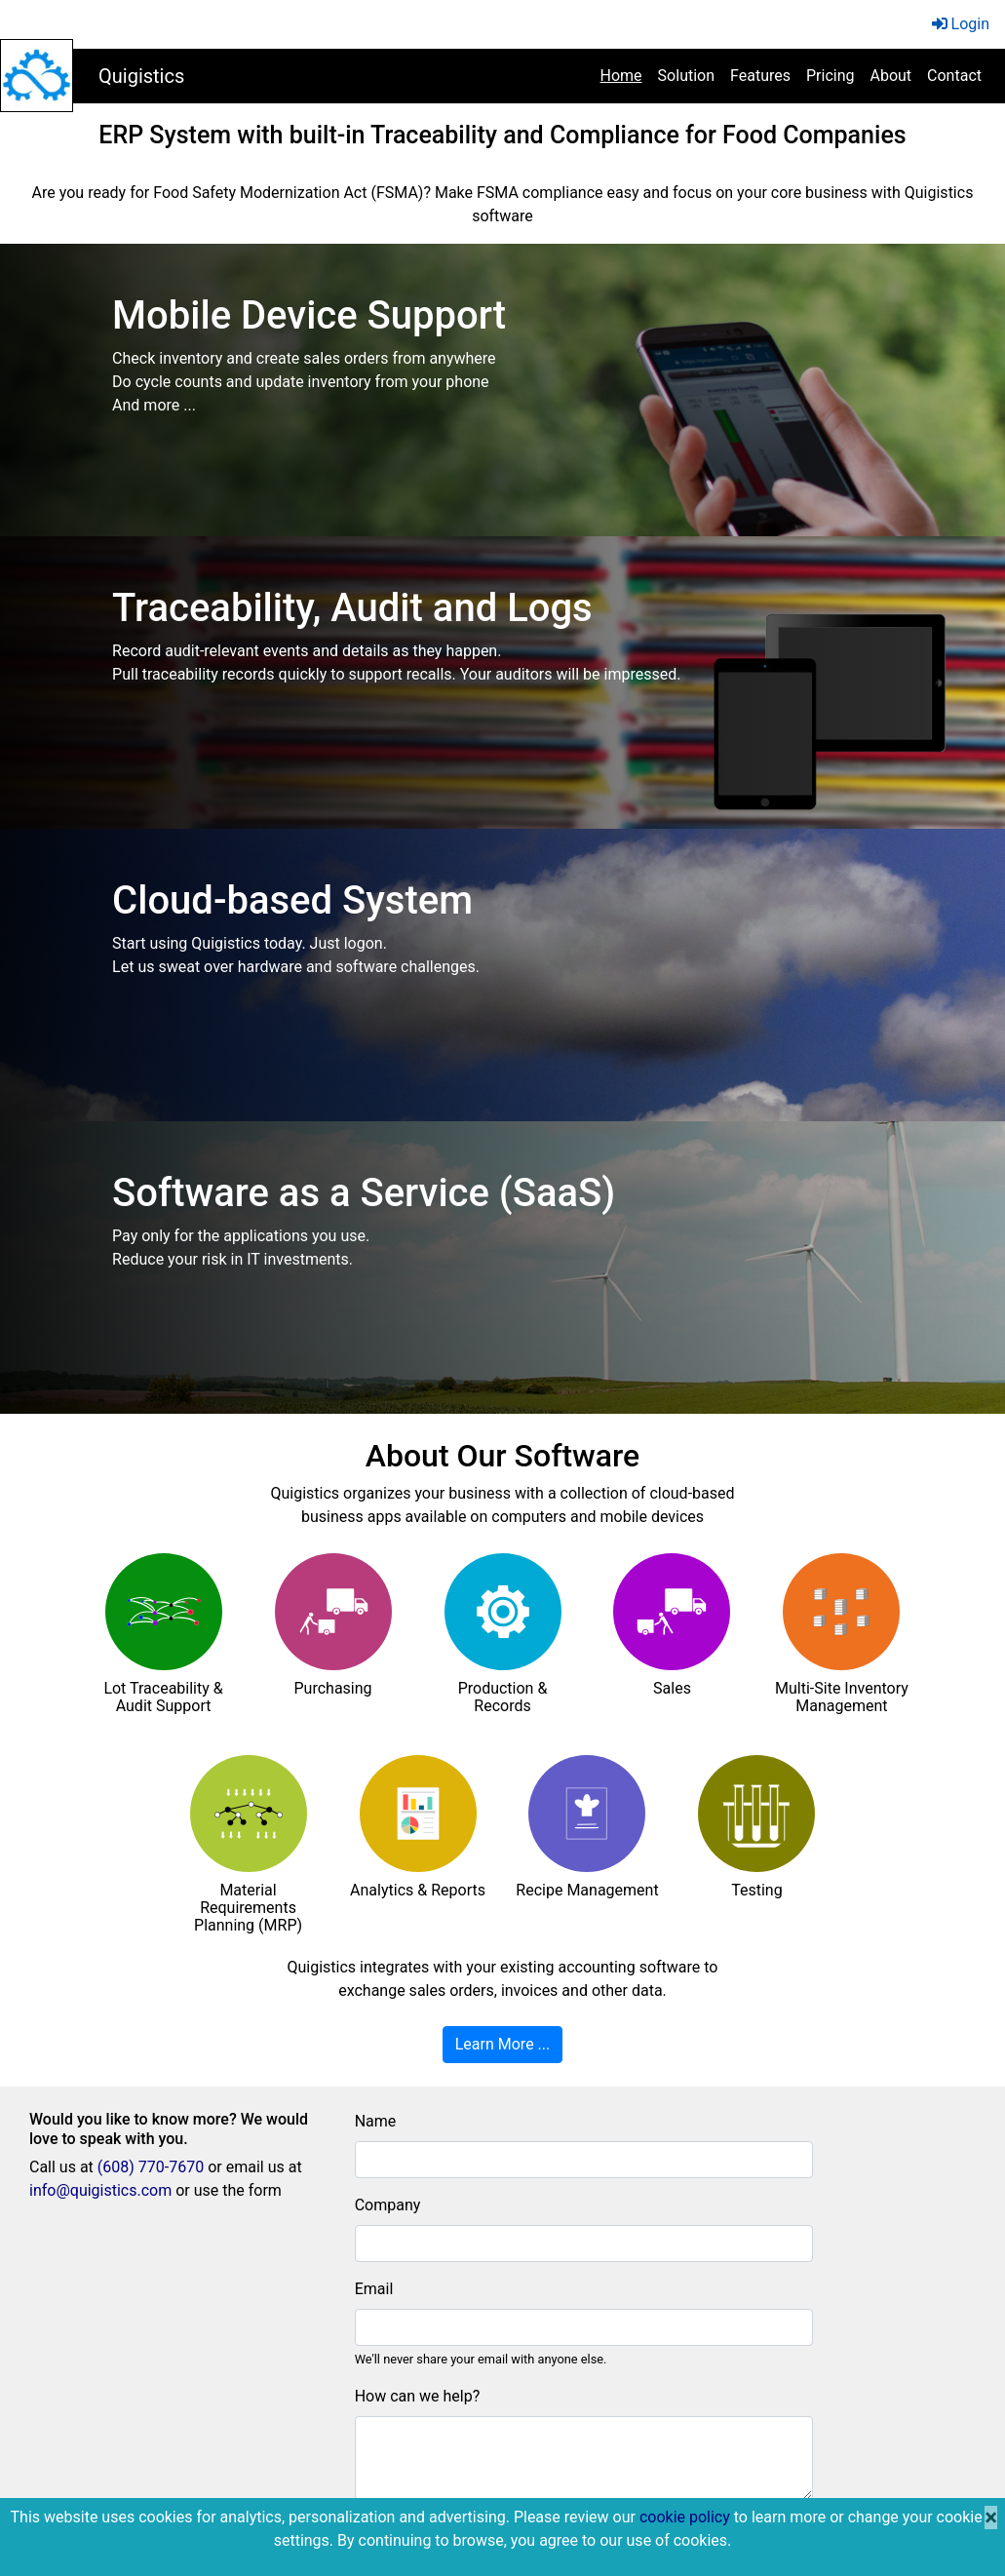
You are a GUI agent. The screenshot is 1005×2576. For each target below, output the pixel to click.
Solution (686, 75)
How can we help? (418, 2396)
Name (376, 2121)
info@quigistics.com (100, 2190)
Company (388, 2205)
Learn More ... (503, 2044)
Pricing (830, 75)
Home (625, 74)
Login (960, 24)
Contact (954, 75)
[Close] (991, 2517)
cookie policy (684, 2517)
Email (374, 2289)
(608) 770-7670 (150, 2167)
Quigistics (141, 76)
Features (760, 75)
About (890, 75)
